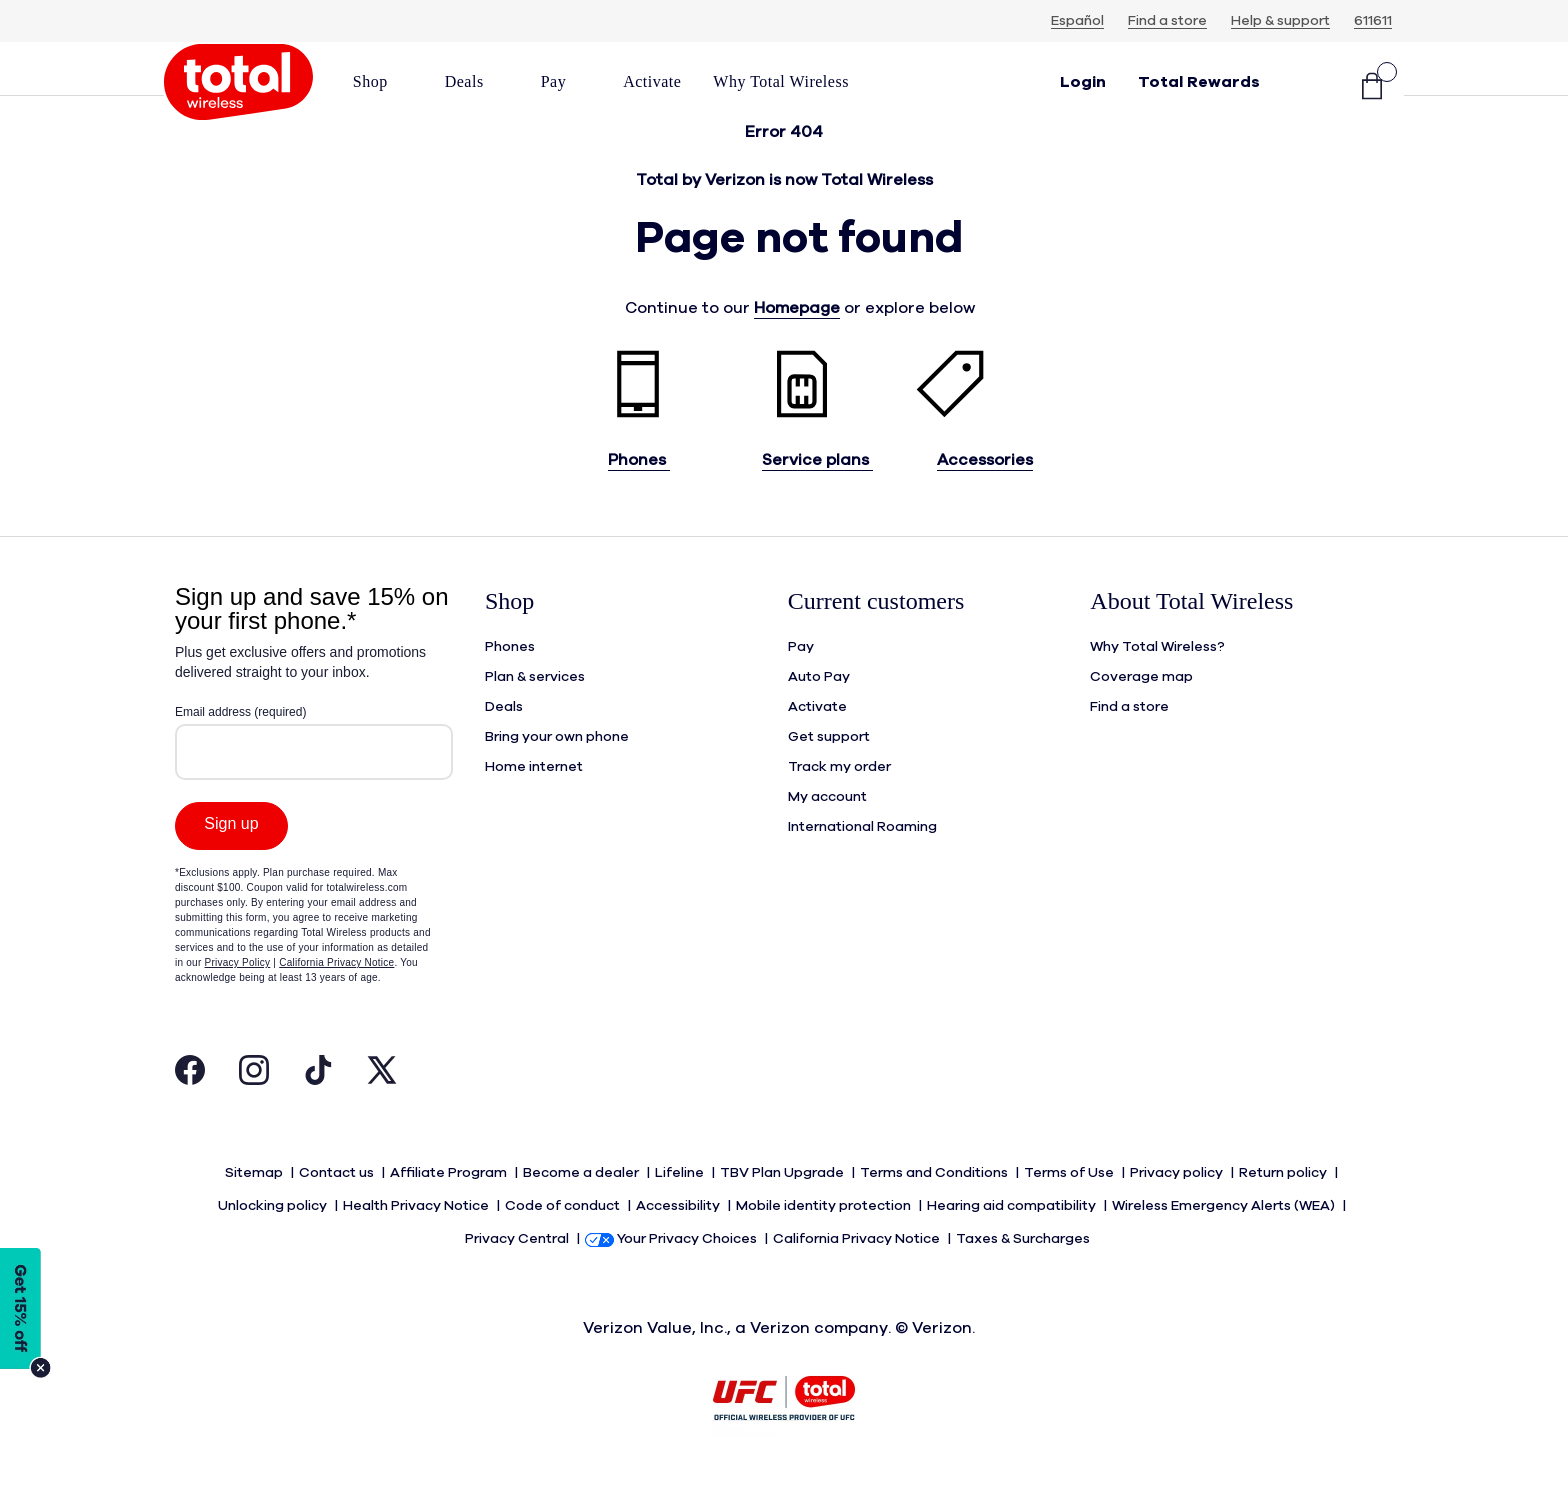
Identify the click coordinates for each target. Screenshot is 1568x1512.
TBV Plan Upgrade (783, 1209)
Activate (817, 747)
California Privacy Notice (858, 1269)
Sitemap (255, 1209)
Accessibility (679, 1239)
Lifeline (681, 1209)
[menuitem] (383, 88)
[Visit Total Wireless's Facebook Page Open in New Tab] (190, 1115)
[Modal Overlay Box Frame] (314, 850)
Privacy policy (1178, 1209)
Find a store (1129, 747)
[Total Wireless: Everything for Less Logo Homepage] (238, 88)
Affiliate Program (450, 1209)
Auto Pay (819, 717)
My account (827, 837)
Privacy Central (518, 1269)
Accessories (985, 500)
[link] (652, 82)
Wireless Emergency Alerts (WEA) (1225, 1239)
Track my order (839, 807)
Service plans (817, 500)
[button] (383, 82)
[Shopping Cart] (1372, 88)
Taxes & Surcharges (1024, 1269)
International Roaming (862, 867)
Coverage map (1141, 717)
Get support (829, 777)
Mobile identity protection (825, 1239)
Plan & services (535, 717)
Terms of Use (1070, 1209)
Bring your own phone (557, 777)
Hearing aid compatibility (1013, 1239)
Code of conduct (564, 1239)
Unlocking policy (274, 1239)
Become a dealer (582, 1209)
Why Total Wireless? (1157, 687)
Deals (504, 747)
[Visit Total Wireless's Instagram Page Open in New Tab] (254, 1115)
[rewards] (1199, 88)
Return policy (1284, 1209)
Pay (801, 687)
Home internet (534, 807)
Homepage (797, 348)
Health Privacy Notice (417, 1239)
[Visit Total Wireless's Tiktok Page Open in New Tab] (318, 1115)
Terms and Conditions (935, 1209)
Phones (639, 500)
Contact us (338, 1209)
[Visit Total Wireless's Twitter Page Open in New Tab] (382, 1115)
